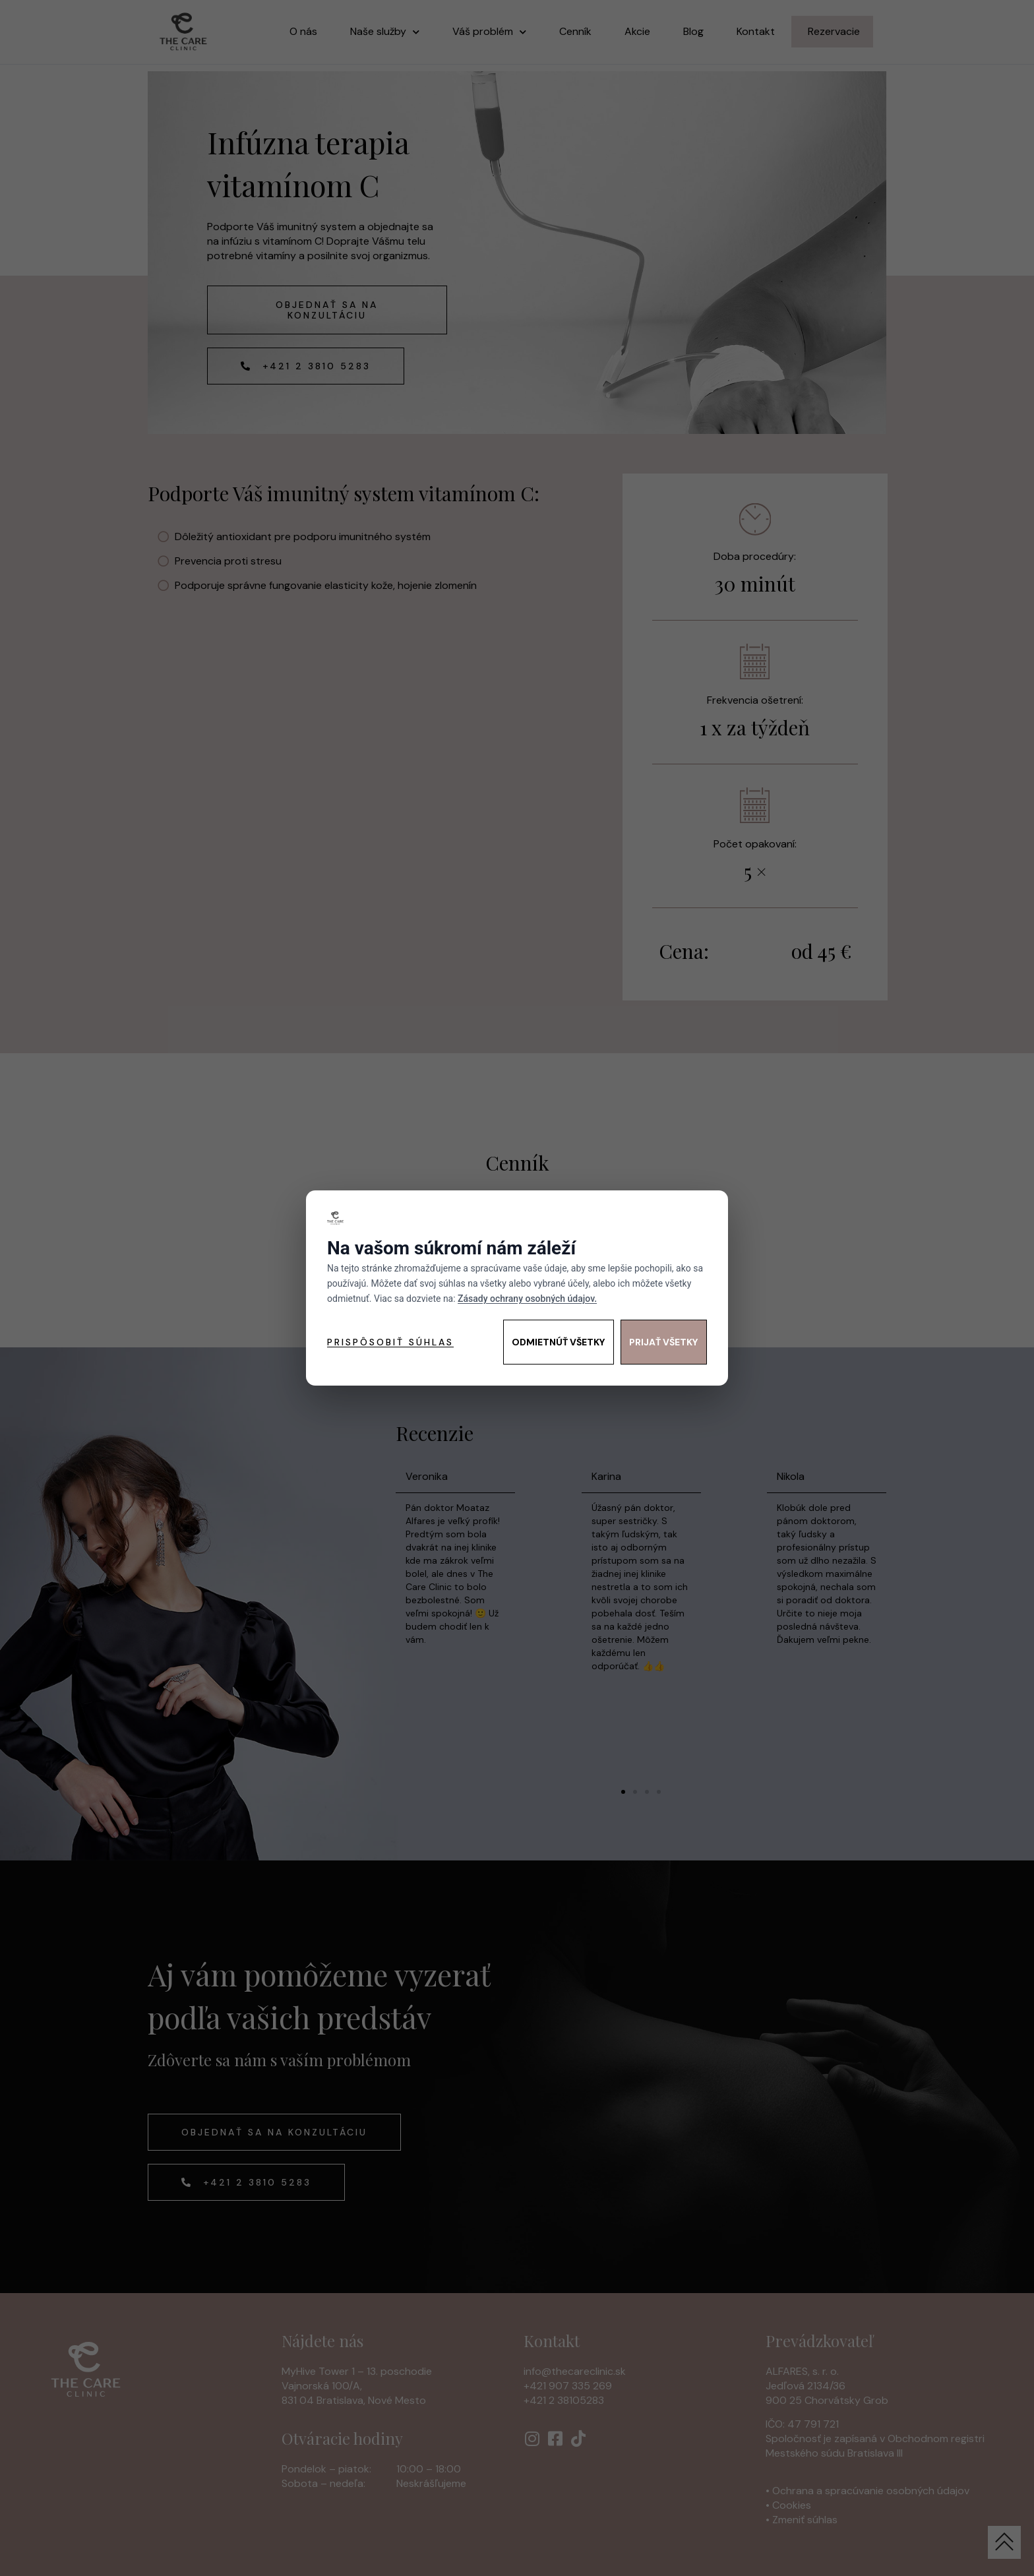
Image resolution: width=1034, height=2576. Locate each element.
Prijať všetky (663, 1342)
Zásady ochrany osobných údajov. (527, 1298)
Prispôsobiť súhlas (390, 1342)
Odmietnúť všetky (558, 1342)
